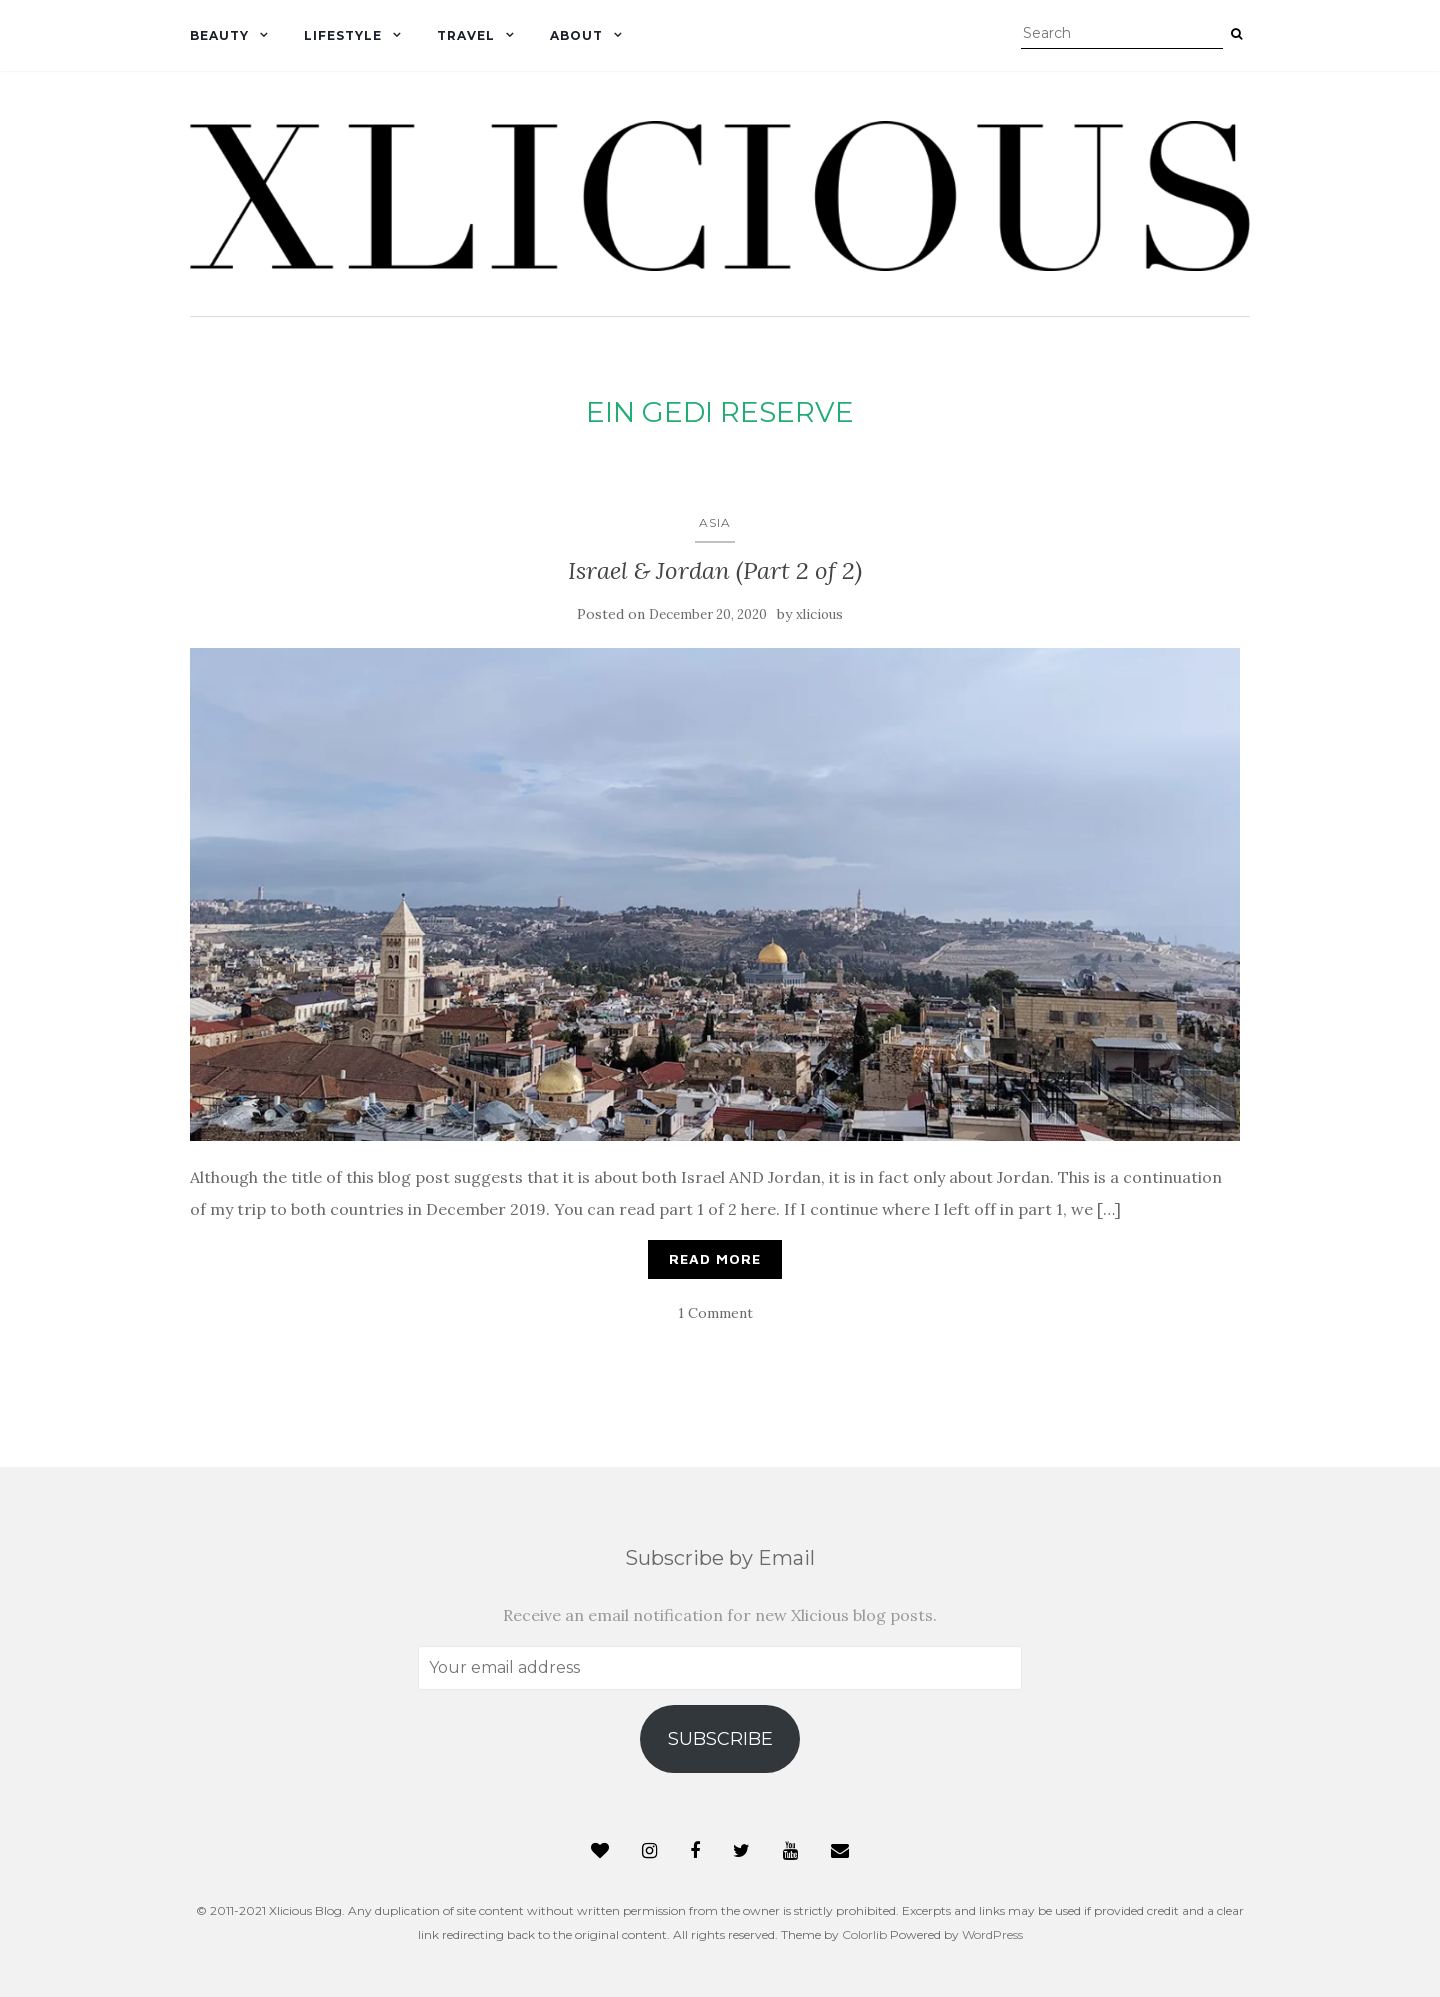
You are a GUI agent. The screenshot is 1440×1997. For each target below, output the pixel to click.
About (576, 35)
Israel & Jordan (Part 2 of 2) (715, 570)
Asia (715, 522)
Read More (715, 1258)
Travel (466, 35)
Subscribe (720, 1739)
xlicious (819, 614)
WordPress (992, 1934)
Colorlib (864, 1934)
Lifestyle (343, 35)
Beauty (219, 35)
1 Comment (715, 1313)
